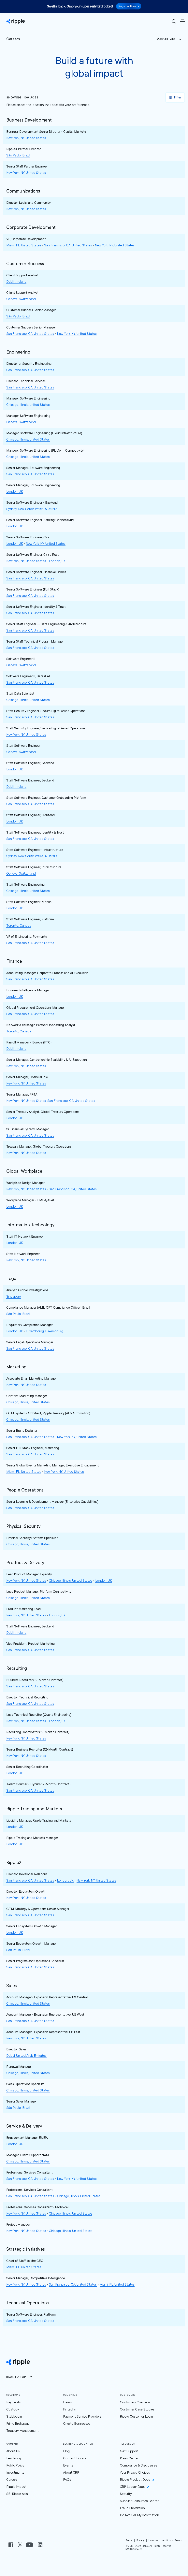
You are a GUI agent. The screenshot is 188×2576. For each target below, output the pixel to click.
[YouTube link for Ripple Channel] (30, 2544)
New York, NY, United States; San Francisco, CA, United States (50, 1101)
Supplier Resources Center (139, 2501)
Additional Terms (172, 2540)
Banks (67, 2402)
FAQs (67, 2479)
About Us (13, 2451)
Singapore (13, 1296)
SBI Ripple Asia (17, 2494)
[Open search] (171, 21)
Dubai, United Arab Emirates (26, 2056)
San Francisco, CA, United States (68, 245)
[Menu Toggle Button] (182, 21)
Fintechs (69, 2409)
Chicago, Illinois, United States (28, 405)
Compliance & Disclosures (138, 2465)
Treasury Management (22, 2431)
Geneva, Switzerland (21, 299)
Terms (128, 2540)
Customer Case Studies (137, 2409)
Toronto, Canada (18, 925)
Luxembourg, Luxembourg (44, 1331)
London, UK (14, 491)
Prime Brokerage (18, 2423)
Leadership (14, 2458)
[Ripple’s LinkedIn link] (40, 2544)
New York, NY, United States (26, 138)
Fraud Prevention (132, 2508)
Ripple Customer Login (136, 2416)
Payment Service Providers (82, 2416)
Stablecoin (14, 2416)
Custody (12, 2409)
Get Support (129, 2451)
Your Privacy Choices (135, 2472)
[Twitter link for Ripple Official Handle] (21, 2544)
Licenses (153, 2540)
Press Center (129, 2458)
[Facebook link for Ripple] (12, 2544)
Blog (66, 2451)
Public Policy (15, 2465)
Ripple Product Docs (137, 2479)
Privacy (140, 2540)
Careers (12, 2479)
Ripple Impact (16, 2487)
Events (68, 2465)
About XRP (71, 2472)
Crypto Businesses (76, 2423)
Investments (15, 2472)
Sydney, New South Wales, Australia (31, 509)
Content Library (74, 2458)
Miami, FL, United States (23, 245)
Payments (13, 2402)
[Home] (86, 21)
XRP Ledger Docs (134, 2487)
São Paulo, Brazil (18, 155)
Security (126, 2494)
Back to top (19, 2376)
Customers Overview (135, 2402)
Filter (175, 97)
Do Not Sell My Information (139, 2515)
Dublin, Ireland (16, 282)
